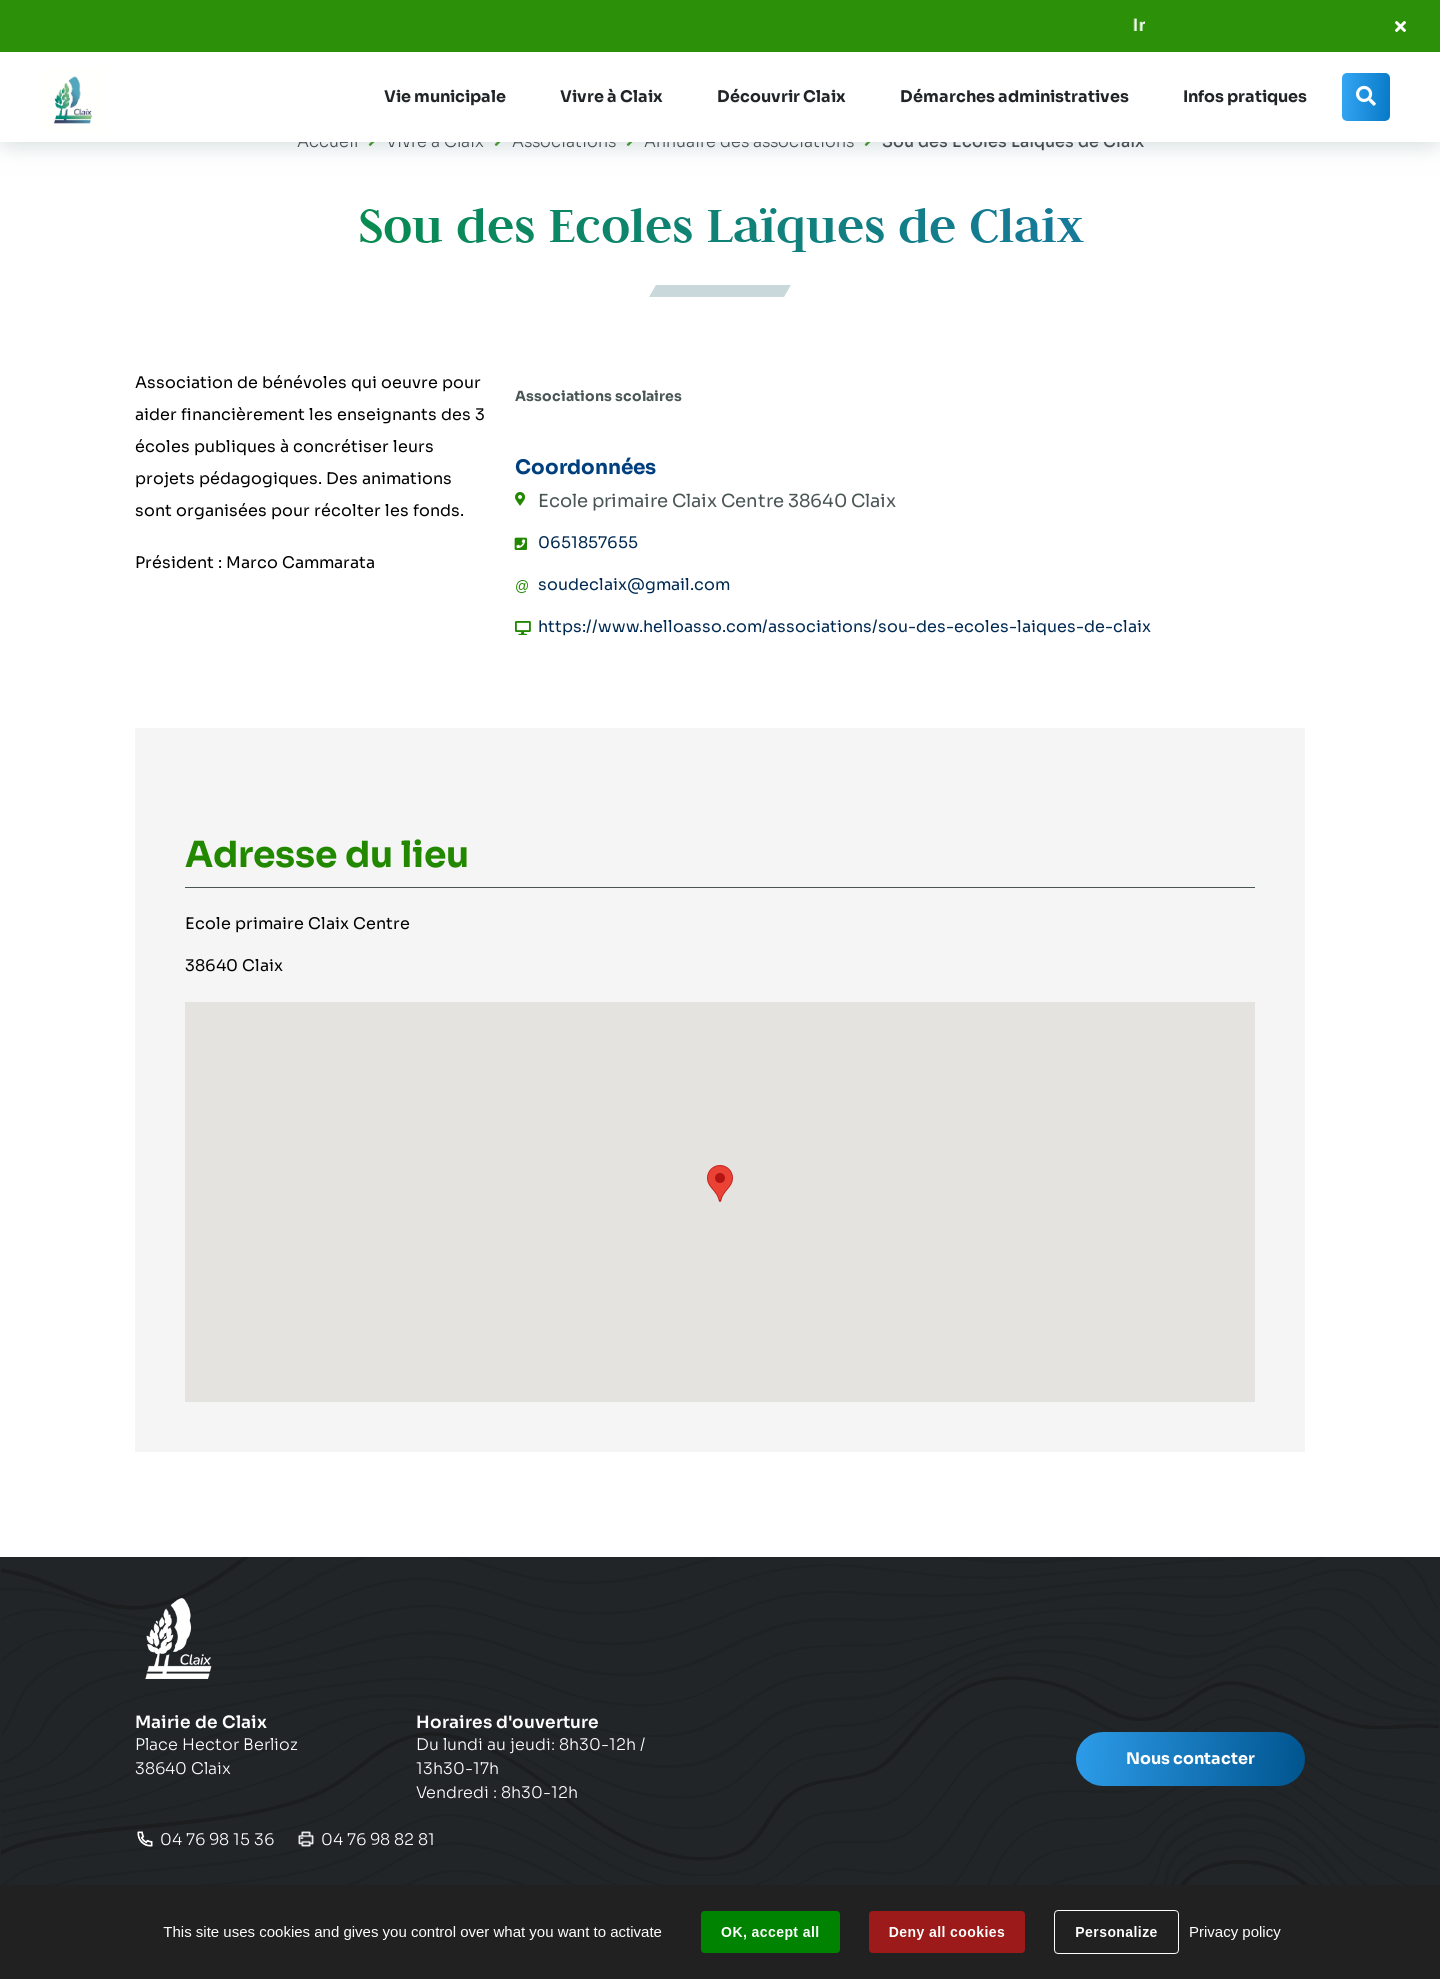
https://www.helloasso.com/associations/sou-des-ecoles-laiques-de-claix (844, 626)
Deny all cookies (947, 1932)
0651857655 (588, 542)
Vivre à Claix (435, 141)
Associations (564, 141)
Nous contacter (1190, 1758)
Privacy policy (1235, 1931)
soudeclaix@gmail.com (634, 584)
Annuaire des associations (749, 141)
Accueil (327, 141)
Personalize (1116, 1932)
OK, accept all (770, 1932)
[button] (445, 97)
